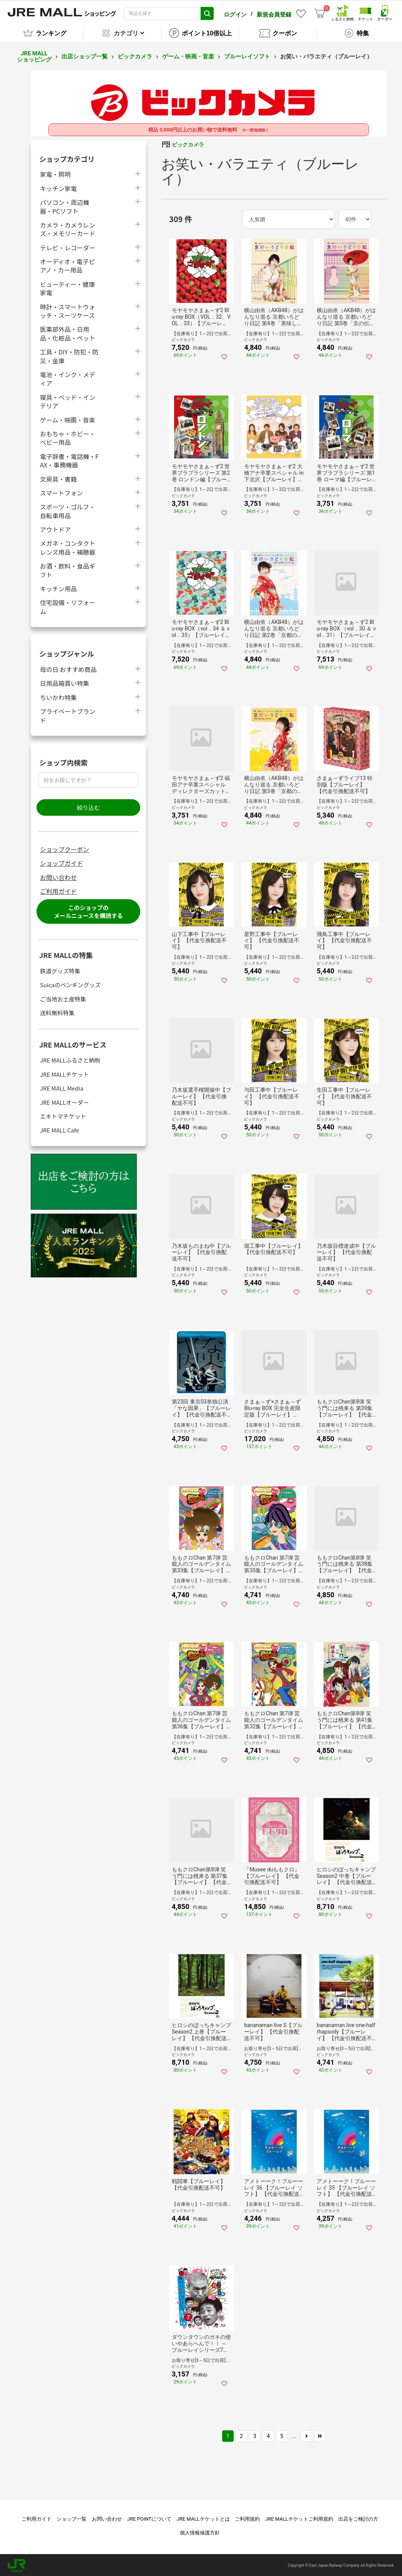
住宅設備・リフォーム (67, 606)
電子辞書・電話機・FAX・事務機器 (69, 459)
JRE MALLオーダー (64, 1101)
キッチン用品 (58, 587)
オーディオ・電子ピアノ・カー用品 (67, 264)
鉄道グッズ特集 (60, 970)
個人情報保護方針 (200, 2531)
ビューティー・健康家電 (67, 287)
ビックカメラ (135, 55)
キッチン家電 (58, 187)
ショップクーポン (64, 848)
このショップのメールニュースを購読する (88, 911)
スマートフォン (61, 491)
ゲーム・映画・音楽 (188, 55)
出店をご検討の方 (358, 2518)
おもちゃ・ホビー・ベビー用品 (67, 437)
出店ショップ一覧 (84, 55)
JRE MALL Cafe (59, 1129)
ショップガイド (61, 862)
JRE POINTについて (149, 2518)
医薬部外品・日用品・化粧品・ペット (67, 332)
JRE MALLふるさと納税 (70, 1059)
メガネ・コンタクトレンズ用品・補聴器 (67, 546)
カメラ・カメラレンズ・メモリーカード (67, 228)
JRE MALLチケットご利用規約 (299, 2518)
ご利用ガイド (58, 890)
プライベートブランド (67, 714)
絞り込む (88, 806)
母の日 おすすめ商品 (68, 668)
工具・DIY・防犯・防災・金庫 (69, 355)
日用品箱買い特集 (64, 682)
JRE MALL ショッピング (34, 55)
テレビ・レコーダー (67, 246)
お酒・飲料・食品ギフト (67, 569)
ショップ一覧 (71, 2518)
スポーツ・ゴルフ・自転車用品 (67, 510)
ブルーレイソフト (247, 55)
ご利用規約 (247, 2518)
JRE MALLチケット (64, 1073)
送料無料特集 (57, 1012)
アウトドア (55, 528)
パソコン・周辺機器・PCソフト (64, 205)
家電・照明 (55, 173)
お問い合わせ (58, 876)
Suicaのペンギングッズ (70, 984)
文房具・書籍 (58, 477)
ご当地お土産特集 (63, 998)
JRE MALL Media (61, 1087)
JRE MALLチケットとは (203, 2518)
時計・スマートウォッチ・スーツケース (67, 310)
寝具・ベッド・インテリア (67, 400)
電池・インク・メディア (67, 377)
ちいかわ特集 (58, 696)
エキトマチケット (63, 1115)
